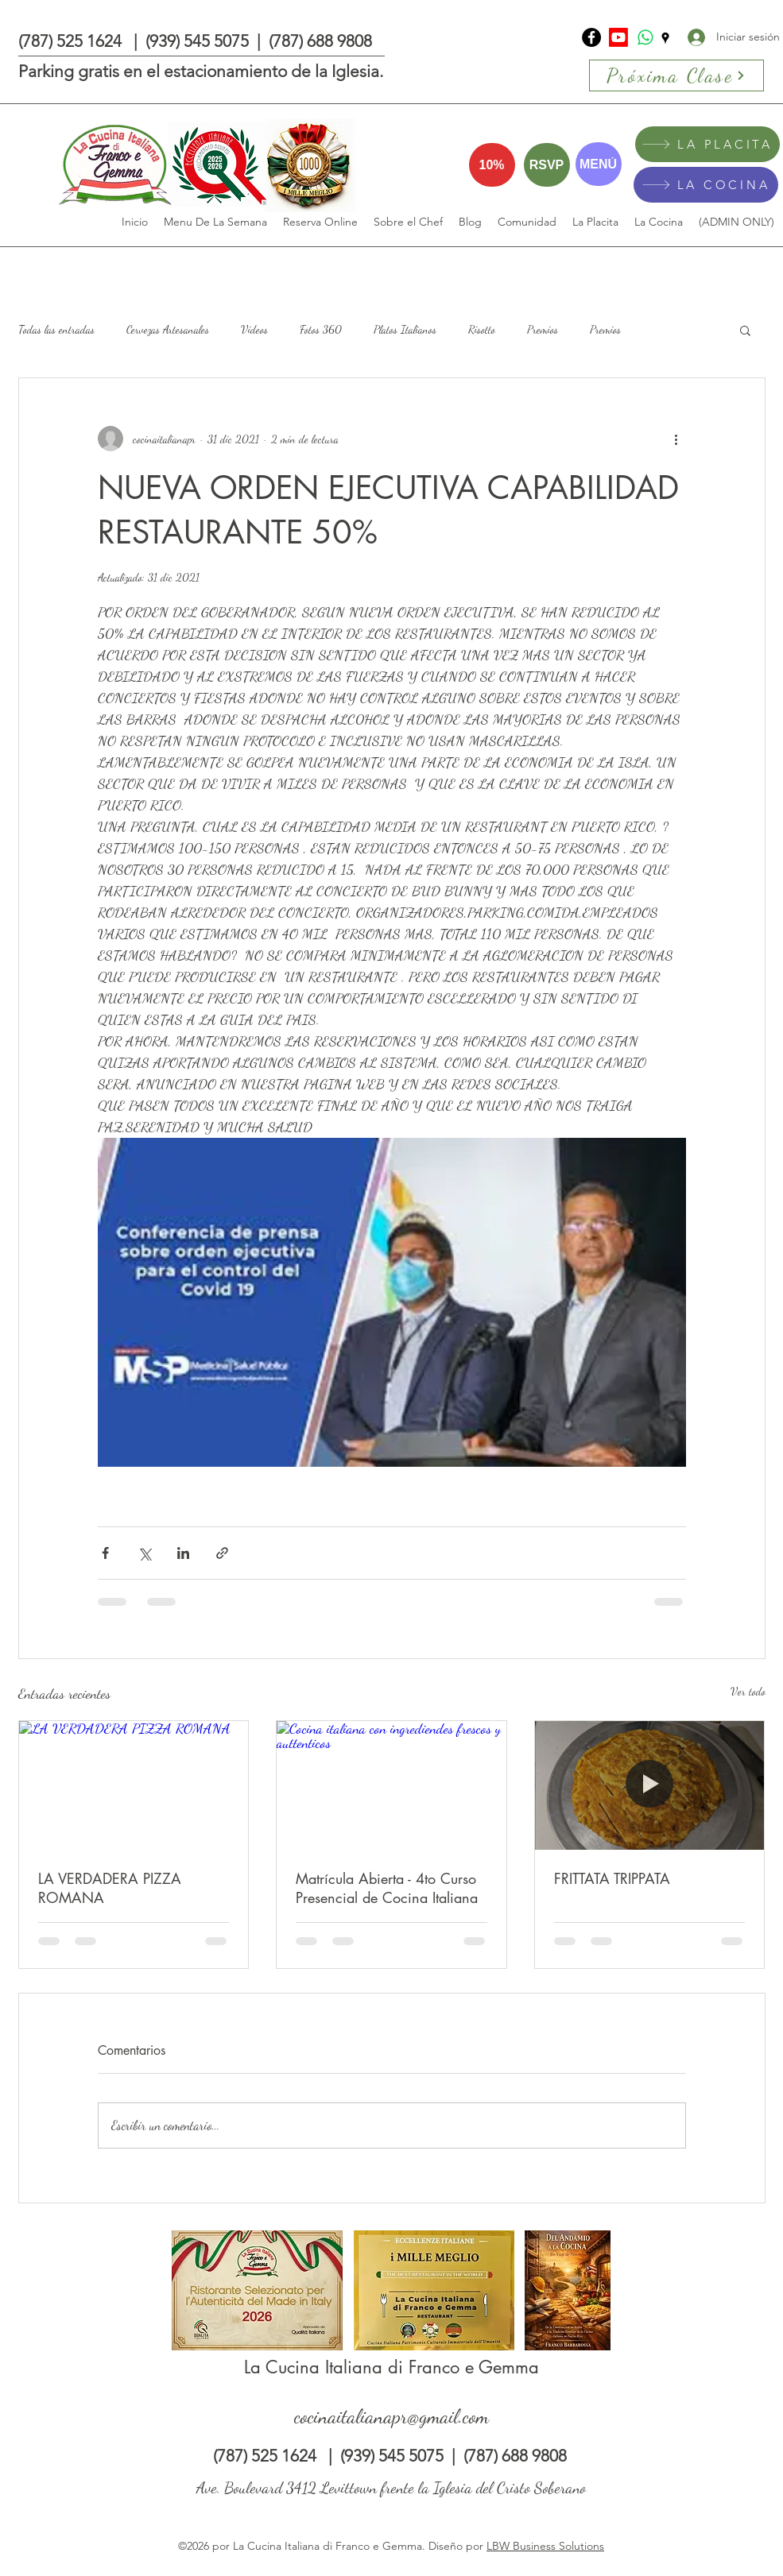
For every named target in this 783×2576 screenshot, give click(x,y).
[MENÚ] (599, 164)
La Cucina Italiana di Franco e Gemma (391, 2367)
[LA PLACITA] (707, 144)
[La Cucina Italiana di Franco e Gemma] (591, 37)
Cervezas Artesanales (167, 329)
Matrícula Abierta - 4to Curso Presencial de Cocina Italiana (387, 1888)
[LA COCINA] (706, 185)
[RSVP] (547, 165)
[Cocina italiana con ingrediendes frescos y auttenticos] (391, 1785)
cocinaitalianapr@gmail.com (391, 2416)
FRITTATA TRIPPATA (612, 1878)
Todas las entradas (56, 329)
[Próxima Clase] (676, 75)
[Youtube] (618, 37)
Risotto (481, 329)
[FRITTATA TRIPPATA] (650, 1785)
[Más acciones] (676, 438)
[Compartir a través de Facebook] (105, 1553)
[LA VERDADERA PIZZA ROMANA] (134, 1785)
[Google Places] (665, 38)
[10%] (492, 165)
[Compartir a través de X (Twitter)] (144, 1553)
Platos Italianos (405, 329)
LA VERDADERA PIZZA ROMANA (109, 1888)
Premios (542, 329)
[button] (745, 329)
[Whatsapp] (645, 37)
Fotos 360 (321, 329)
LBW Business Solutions (545, 2546)
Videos (254, 329)
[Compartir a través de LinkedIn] (183, 1553)
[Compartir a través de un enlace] (222, 1553)
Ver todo (748, 1691)
